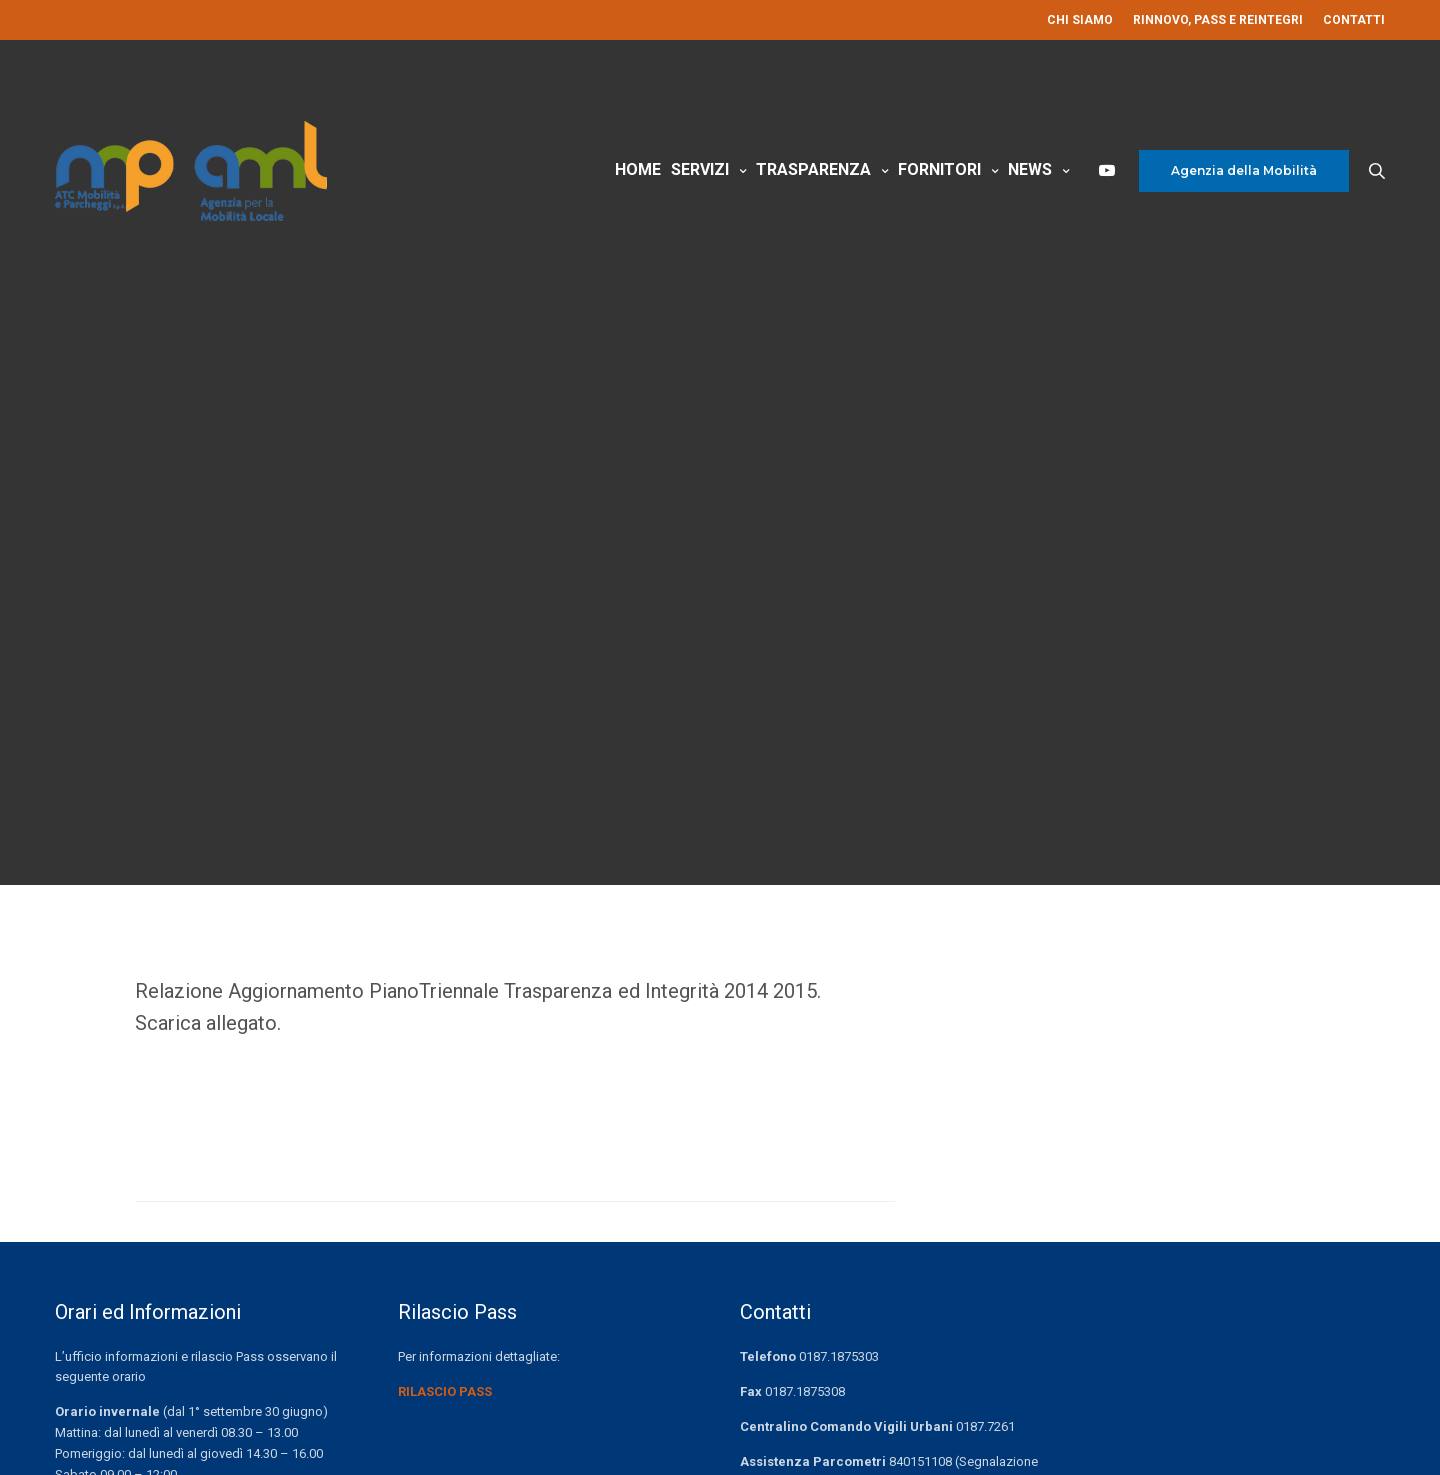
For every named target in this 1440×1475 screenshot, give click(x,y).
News (1030, 178)
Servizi (700, 178)
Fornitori (939, 178)
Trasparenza (813, 178)
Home (638, 178)
